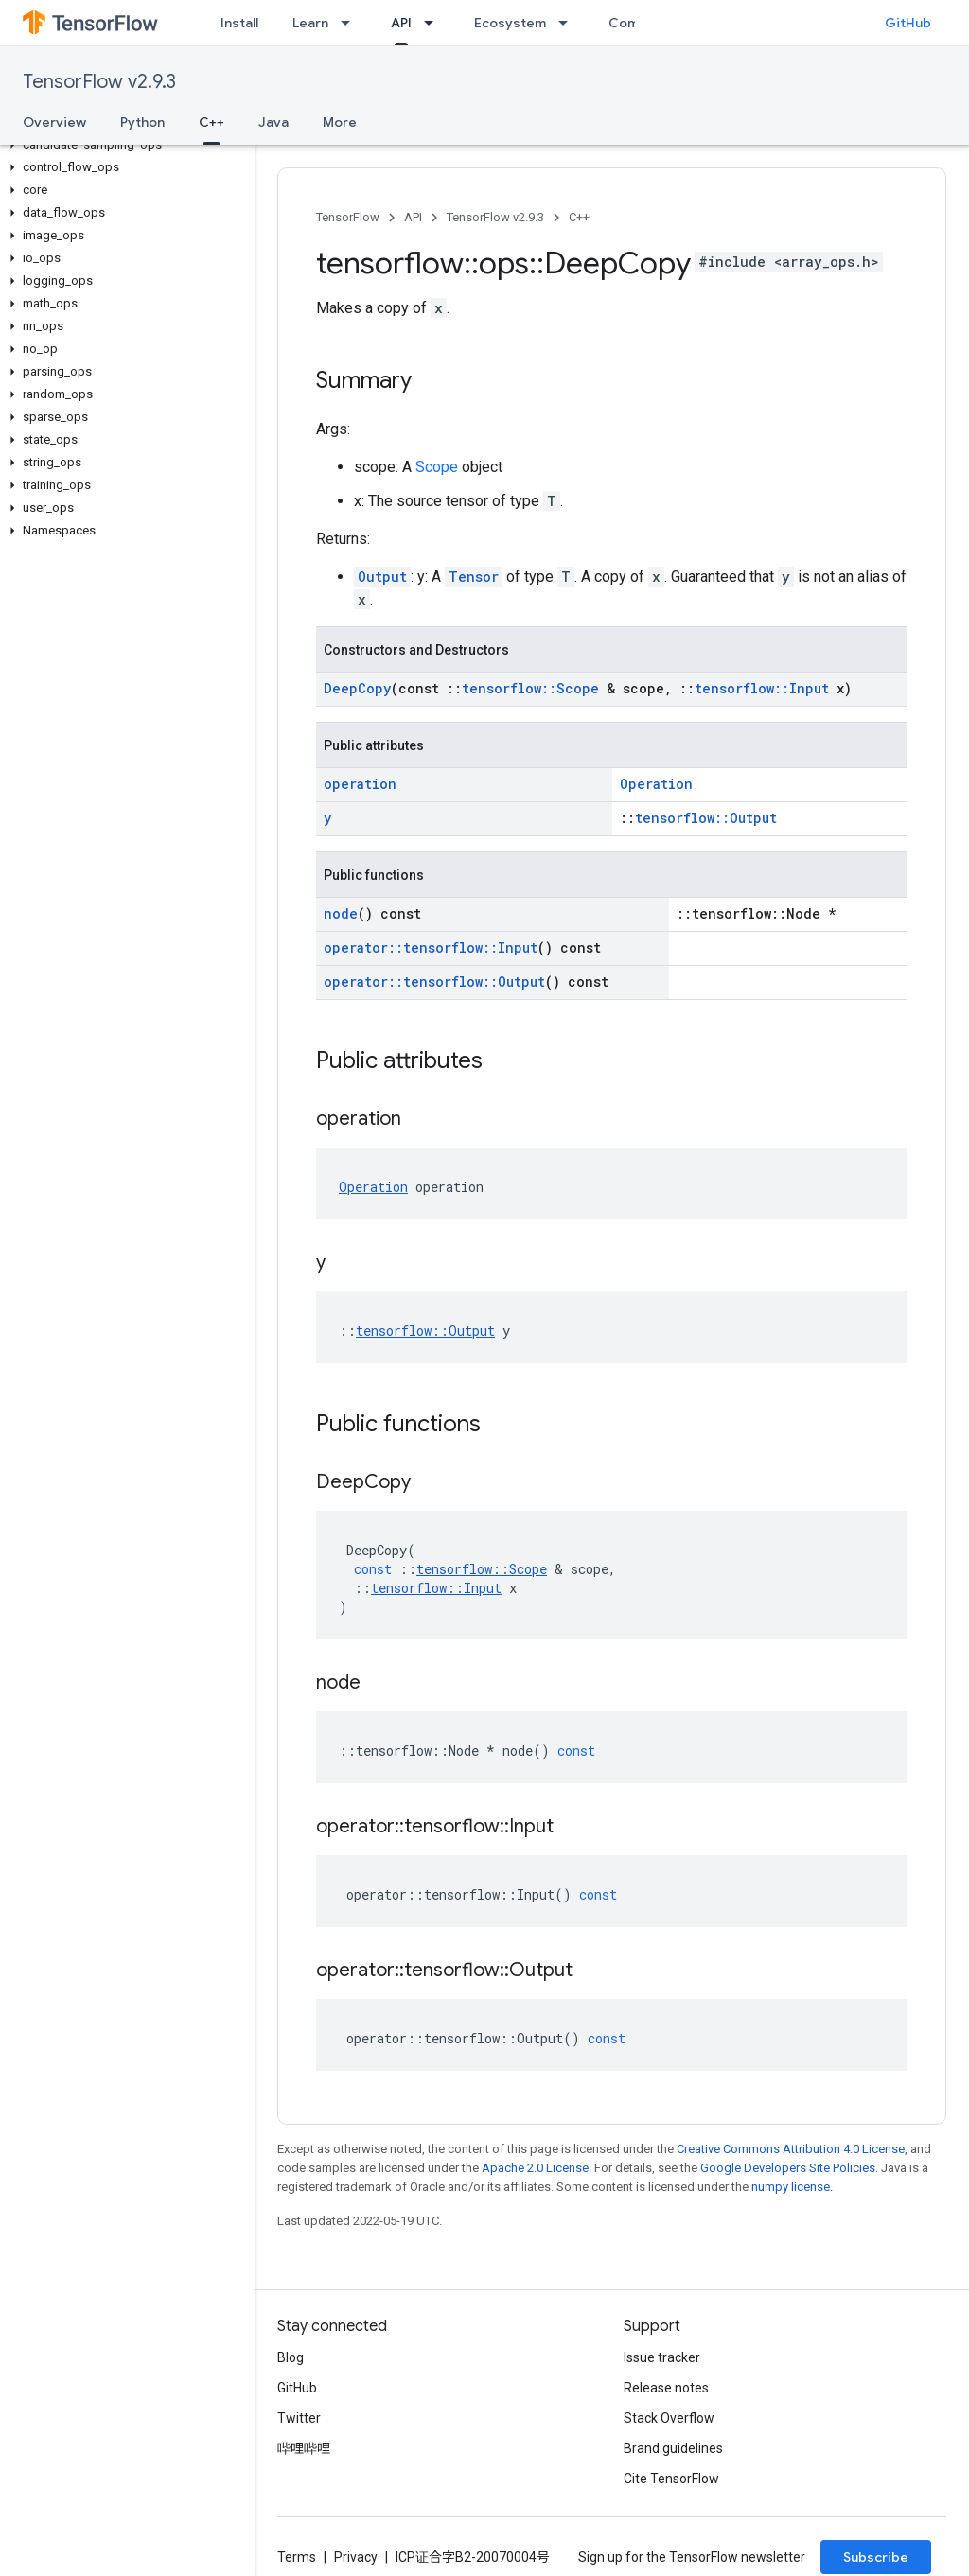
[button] (123, 144)
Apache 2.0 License (535, 2168)
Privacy (356, 2557)
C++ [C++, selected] (211, 122)
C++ (579, 217)
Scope (436, 467)
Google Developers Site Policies (787, 2168)
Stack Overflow (669, 2418)
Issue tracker (662, 2357)
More (340, 122)
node (341, 913)
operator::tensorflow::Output (434, 981)
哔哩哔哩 (303, 2448)
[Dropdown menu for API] (434, 22)
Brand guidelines (673, 2448)
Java (273, 122)
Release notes (666, 2387)
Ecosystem (510, 22)
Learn (310, 22)
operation (360, 784)
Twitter (299, 2418)
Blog (290, 2357)
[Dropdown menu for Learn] (351, 22)
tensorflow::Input (762, 688)
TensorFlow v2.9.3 (99, 82)
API (413, 217)
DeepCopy (357, 688)
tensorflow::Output (706, 818)
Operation (656, 784)
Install (239, 22)
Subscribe (875, 2557)
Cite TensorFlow (671, 2478)
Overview (54, 122)
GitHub (908, 22)
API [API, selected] (401, 22)
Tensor (474, 577)
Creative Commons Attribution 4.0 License (791, 2149)
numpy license (790, 2187)
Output (382, 577)
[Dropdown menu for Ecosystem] (568, 22)
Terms (296, 2557)
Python (142, 122)
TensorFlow (347, 217)
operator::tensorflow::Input (430, 947)
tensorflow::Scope (530, 688)
